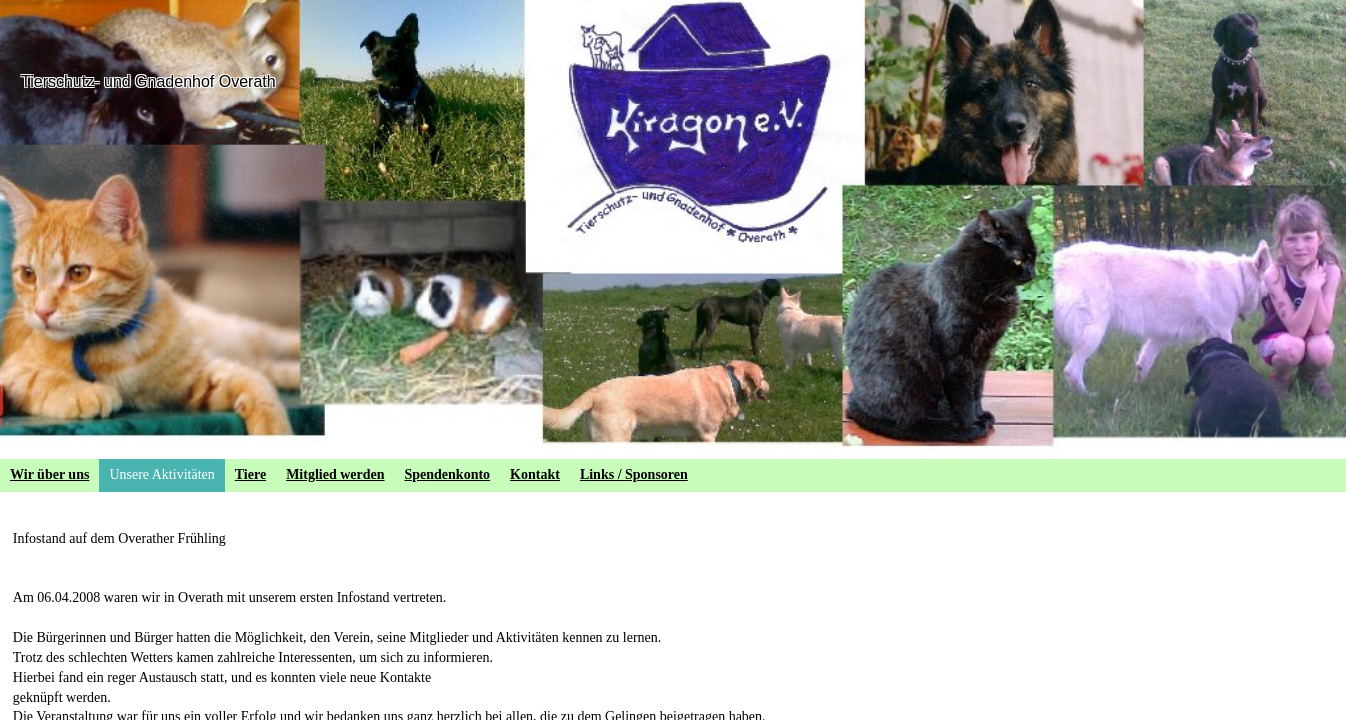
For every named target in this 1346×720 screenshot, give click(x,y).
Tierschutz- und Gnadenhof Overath (148, 81)
